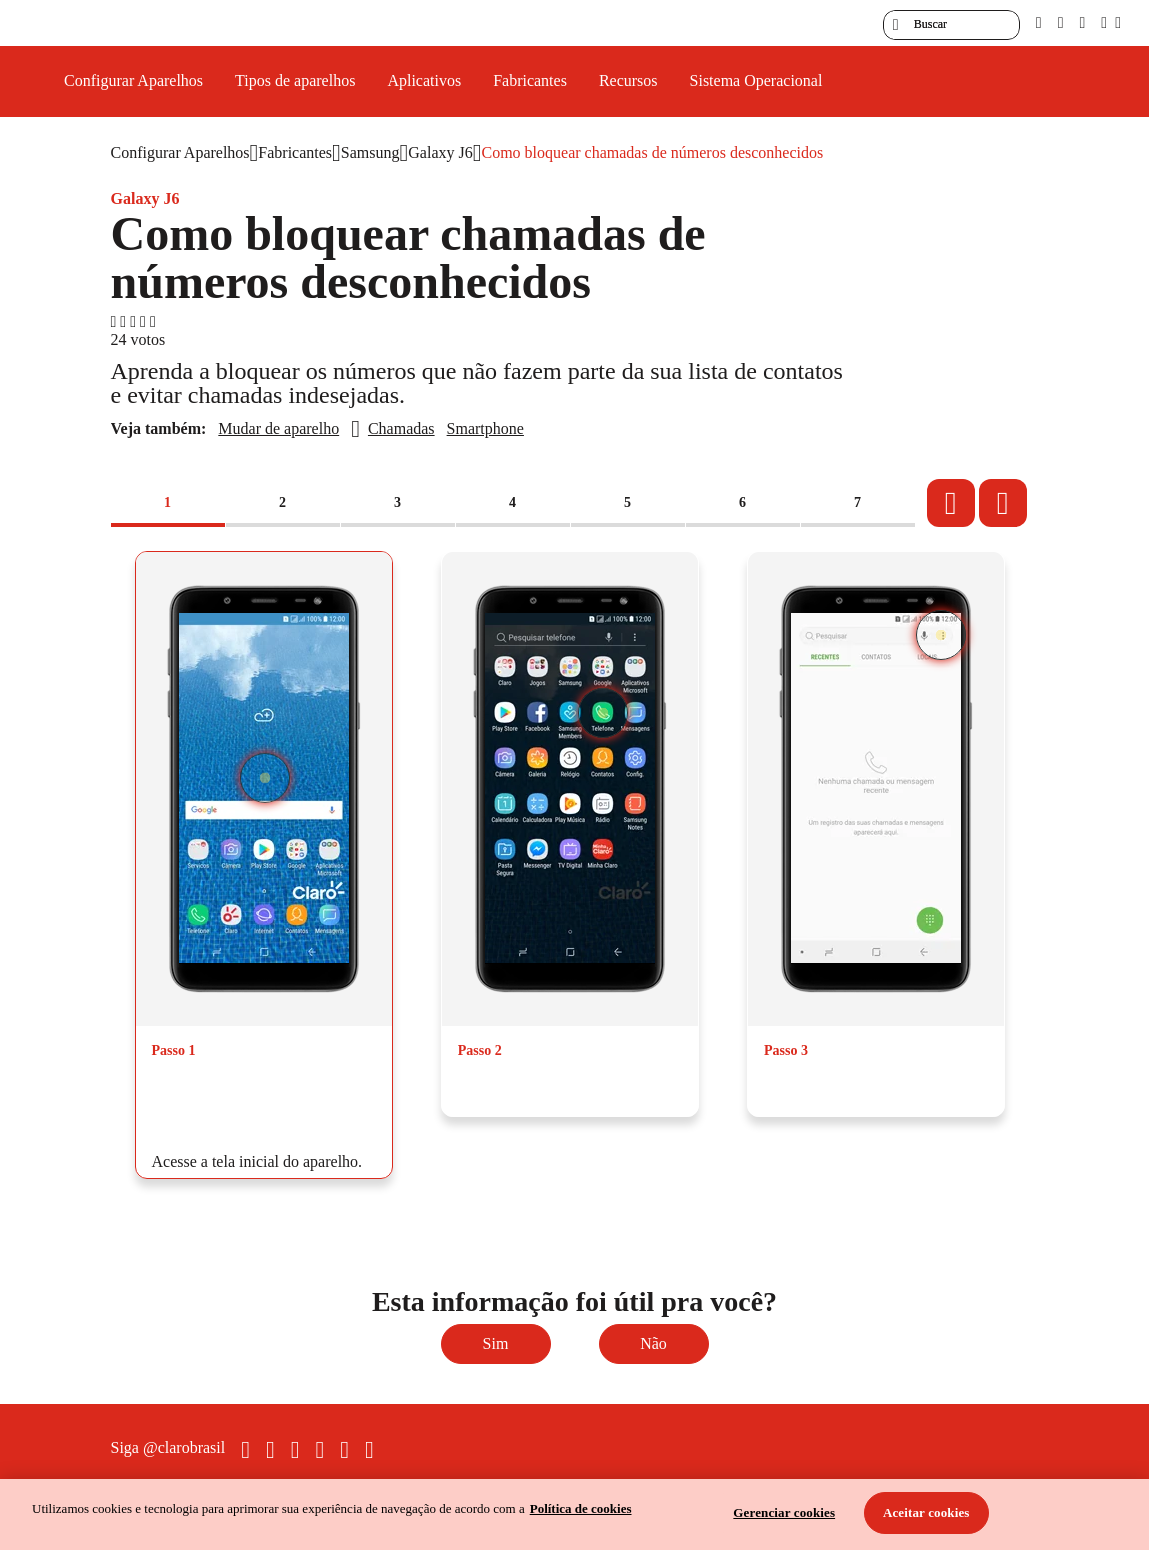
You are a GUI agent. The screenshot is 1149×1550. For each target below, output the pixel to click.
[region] (574, 1514)
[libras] (1061, 22)
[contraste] (1082, 22)
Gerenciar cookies (784, 1512)
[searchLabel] (951, 25)
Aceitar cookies (926, 1512)
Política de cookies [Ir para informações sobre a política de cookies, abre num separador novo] (581, 1508)
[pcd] (1039, 22)
